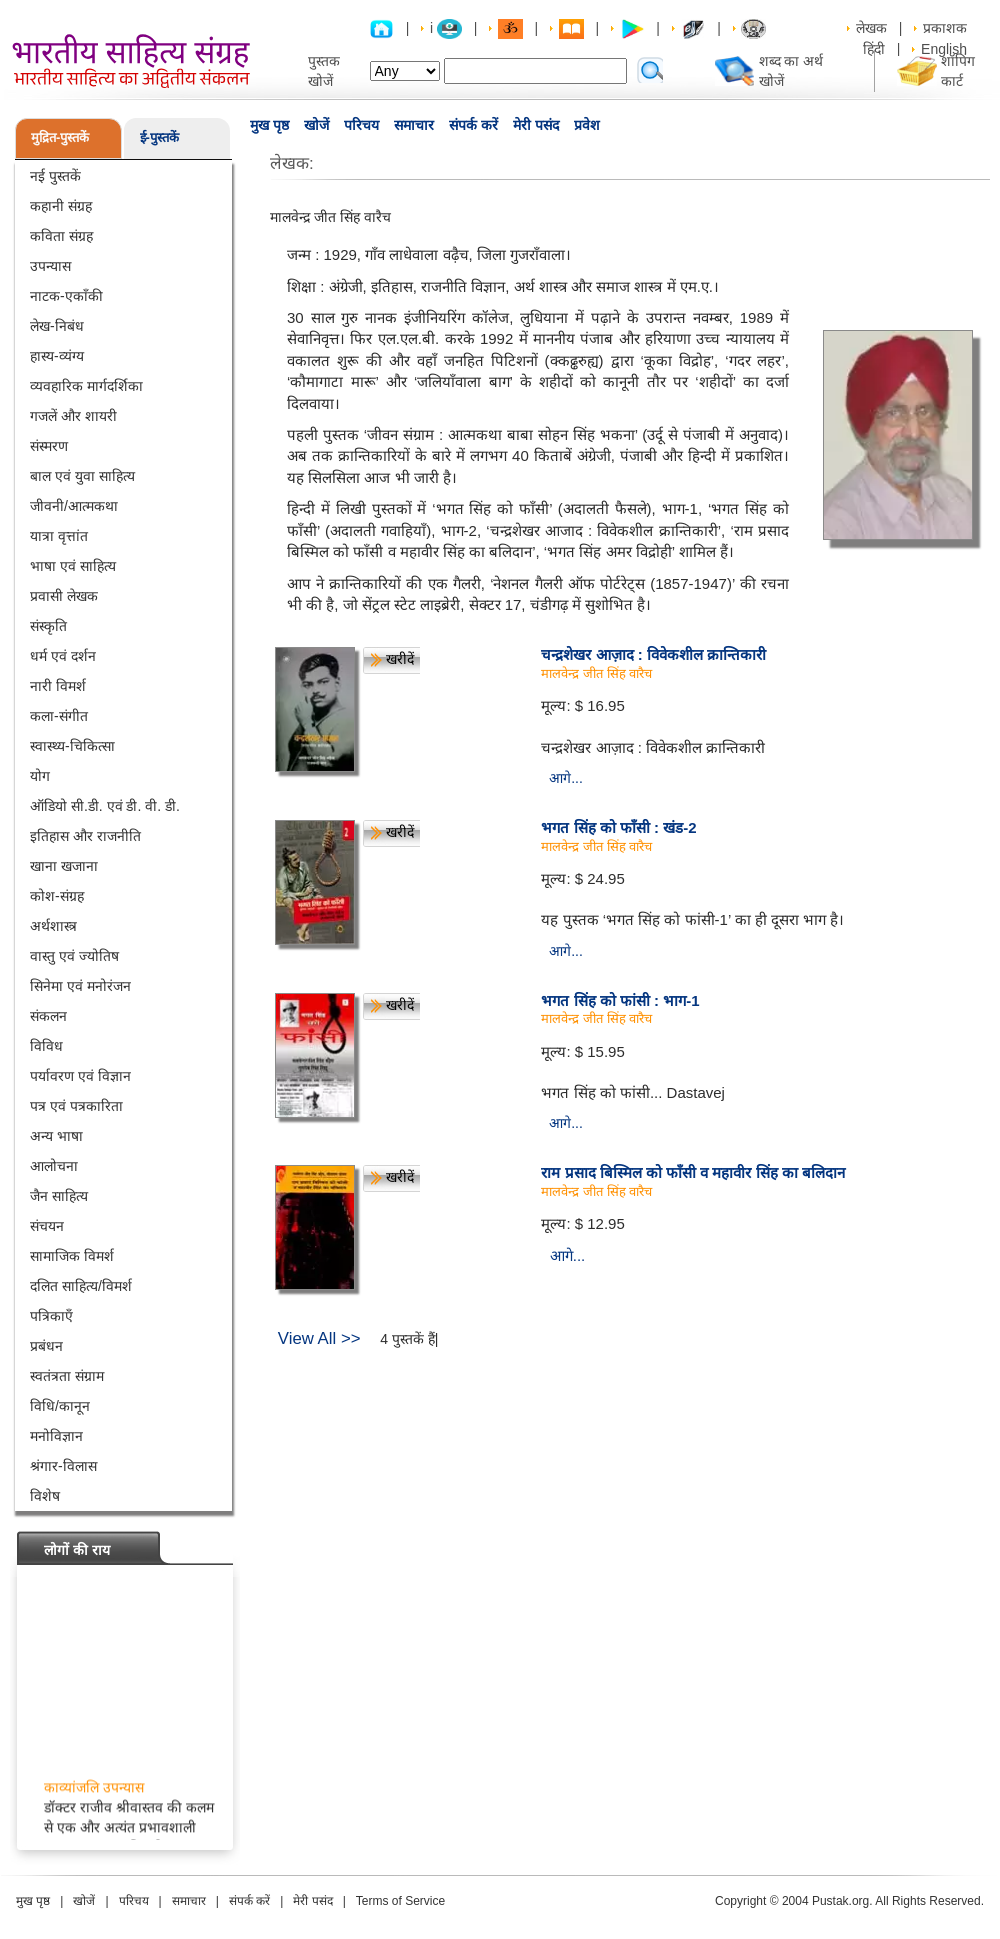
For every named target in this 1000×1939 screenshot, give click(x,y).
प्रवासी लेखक (64, 596)
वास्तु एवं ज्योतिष (74, 956)
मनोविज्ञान (56, 1436)
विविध (46, 1046)
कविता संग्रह (61, 236)
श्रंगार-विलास (63, 1466)
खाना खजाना (64, 866)
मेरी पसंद (536, 125)
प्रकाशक (945, 28)
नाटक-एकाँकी (66, 296)
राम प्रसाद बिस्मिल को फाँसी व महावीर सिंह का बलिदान (693, 1172)
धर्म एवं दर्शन (63, 656)
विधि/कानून (60, 1406)
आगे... (566, 778)
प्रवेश (587, 125)
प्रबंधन (46, 1346)
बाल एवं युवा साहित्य (82, 476)
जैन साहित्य (59, 1196)
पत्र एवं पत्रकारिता (76, 1106)
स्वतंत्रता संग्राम (67, 1376)
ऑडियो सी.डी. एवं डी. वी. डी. (105, 806)
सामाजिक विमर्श (72, 1256)
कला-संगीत (59, 716)
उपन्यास (50, 266)
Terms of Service (400, 1901)
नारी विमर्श (58, 686)
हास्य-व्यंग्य (57, 356)
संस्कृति (48, 626)
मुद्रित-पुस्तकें (60, 137)
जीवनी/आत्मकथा (74, 506)
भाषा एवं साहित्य (73, 566)
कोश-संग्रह (57, 896)
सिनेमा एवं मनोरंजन (80, 986)
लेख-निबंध (57, 326)
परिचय (361, 125)
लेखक (871, 28)
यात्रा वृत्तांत (59, 536)
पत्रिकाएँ (51, 1316)
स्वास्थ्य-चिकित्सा (72, 746)
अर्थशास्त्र (53, 926)
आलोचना (54, 1166)
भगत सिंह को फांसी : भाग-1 (620, 1000)
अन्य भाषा (56, 1136)
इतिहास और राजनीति (85, 836)
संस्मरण (49, 446)
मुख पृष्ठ (269, 125)
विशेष (45, 1496)
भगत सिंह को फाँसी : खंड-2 (618, 827)
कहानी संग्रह (61, 206)
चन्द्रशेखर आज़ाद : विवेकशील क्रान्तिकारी (653, 654)
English (944, 49)
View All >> (319, 1338)
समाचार (414, 125)
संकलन (48, 1016)
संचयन (47, 1226)
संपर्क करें (473, 125)
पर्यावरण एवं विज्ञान (80, 1076)
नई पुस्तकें (55, 176)
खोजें (316, 125)
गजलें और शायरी (73, 416)
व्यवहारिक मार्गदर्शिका (86, 386)
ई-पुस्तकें (159, 137)
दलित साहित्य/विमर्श (81, 1286)
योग (40, 776)
